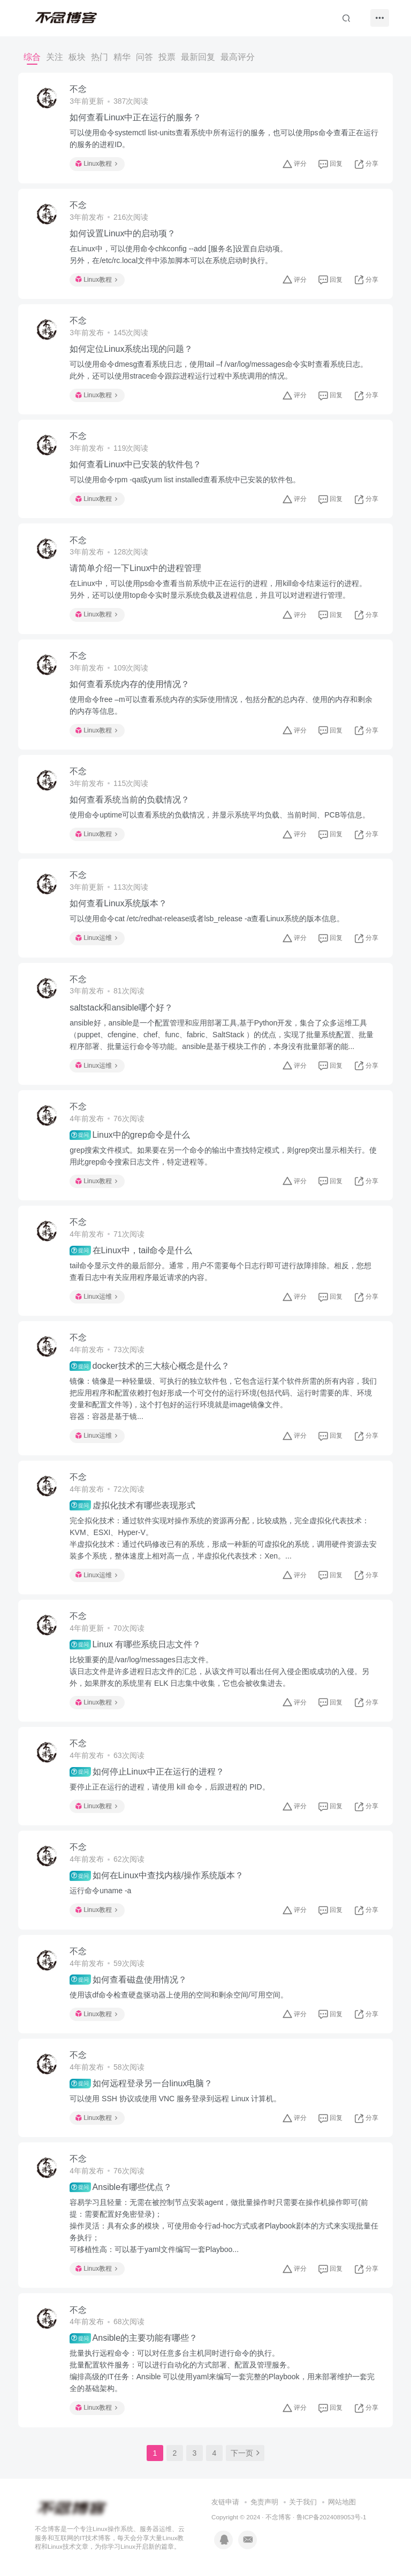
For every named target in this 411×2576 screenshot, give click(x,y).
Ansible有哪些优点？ (121, 2187)
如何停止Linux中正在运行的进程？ (147, 1772)
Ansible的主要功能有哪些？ (133, 2338)
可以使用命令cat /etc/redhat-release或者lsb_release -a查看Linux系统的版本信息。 (207, 918)
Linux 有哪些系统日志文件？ (135, 1644)
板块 (77, 56)
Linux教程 (96, 163)
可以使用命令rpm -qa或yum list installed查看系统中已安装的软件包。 (185, 479)
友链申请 (225, 2502)
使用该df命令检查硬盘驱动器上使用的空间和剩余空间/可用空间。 (179, 1995)
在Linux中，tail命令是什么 (131, 1250)
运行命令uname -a (100, 1890)
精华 (122, 56)
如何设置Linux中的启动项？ (123, 233)
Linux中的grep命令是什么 (130, 1135)
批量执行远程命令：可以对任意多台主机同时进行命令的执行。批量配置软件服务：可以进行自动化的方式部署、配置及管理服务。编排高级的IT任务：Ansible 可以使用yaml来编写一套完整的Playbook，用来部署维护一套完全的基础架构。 (222, 2371)
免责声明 (264, 2502)
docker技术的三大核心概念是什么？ (149, 1366)
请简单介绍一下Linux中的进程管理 (135, 568)
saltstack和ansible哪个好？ (121, 1007)
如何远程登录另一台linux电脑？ (141, 2083)
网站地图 (342, 2502)
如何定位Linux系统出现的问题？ (131, 348)
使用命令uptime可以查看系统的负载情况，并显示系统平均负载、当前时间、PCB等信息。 (220, 815)
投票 (167, 56)
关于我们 (303, 2502)
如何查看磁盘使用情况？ (128, 1979)
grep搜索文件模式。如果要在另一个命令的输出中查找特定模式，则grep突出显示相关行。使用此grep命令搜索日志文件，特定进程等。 (223, 1156)
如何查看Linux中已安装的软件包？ (135, 464)
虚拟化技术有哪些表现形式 (132, 1505)
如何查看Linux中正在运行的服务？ (135, 117)
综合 (32, 56)
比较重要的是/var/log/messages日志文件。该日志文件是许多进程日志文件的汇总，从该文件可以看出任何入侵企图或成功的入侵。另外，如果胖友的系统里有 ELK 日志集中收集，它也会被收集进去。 (219, 1671)
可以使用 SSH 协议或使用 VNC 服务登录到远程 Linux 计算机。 (175, 2098)
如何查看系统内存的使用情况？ (129, 684)
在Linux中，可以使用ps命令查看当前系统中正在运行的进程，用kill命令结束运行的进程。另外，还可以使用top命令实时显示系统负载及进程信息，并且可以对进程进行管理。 (218, 589)
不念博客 (278, 2516)
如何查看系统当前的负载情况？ (129, 799)
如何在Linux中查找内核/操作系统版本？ (156, 1875)
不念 (78, 89)
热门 (99, 56)
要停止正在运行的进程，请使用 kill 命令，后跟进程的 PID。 (169, 1787)
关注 (54, 56)
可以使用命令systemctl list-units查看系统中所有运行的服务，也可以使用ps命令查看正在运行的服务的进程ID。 (224, 138)
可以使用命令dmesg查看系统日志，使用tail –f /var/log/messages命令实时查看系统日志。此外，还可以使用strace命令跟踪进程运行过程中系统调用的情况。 (219, 370)
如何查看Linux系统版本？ (118, 903)
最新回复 (198, 56)
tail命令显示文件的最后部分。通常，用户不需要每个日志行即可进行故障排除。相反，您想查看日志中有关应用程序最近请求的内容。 (220, 1271)
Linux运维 (96, 938)
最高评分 (237, 56)
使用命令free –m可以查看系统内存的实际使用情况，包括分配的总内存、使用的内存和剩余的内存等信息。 (221, 705)
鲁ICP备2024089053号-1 (331, 2516)
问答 (144, 56)
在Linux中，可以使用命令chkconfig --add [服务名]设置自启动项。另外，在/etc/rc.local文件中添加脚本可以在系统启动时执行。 (178, 254)
